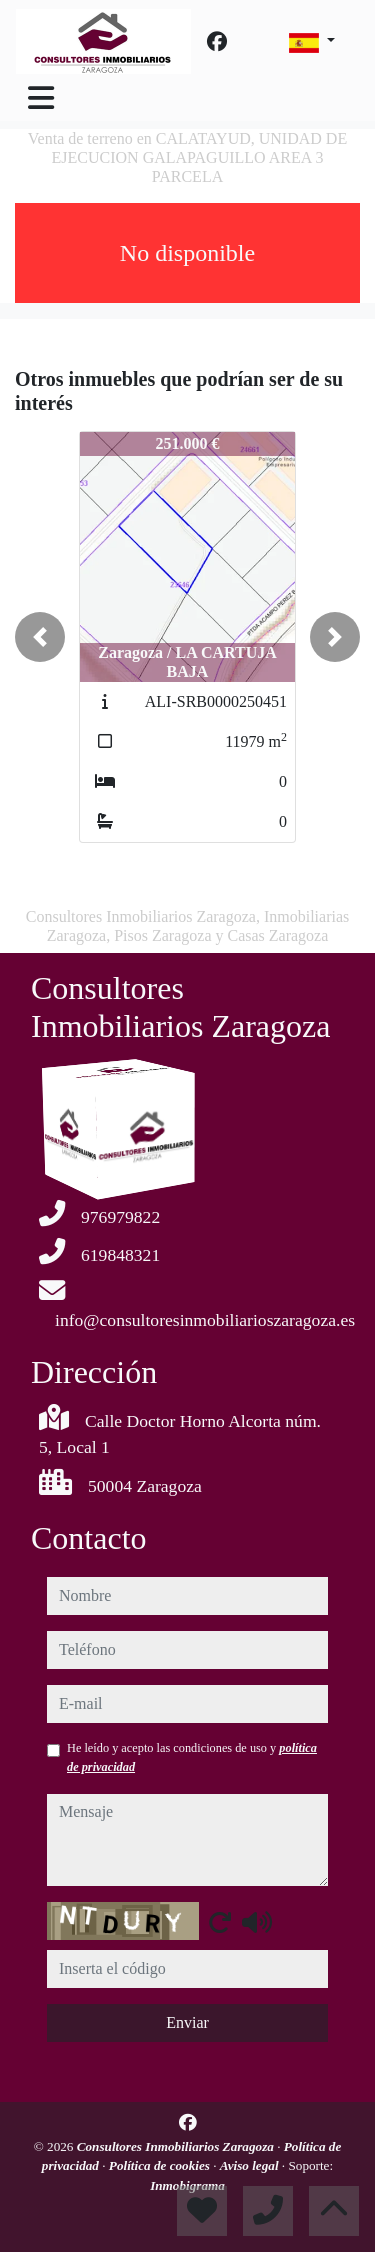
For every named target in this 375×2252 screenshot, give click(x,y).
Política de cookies (161, 2165)
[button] (40, 637)
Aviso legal (251, 2165)
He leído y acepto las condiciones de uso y (192, 1757)
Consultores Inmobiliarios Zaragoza (177, 2146)
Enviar (187, 2022)
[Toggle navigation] (41, 98)
